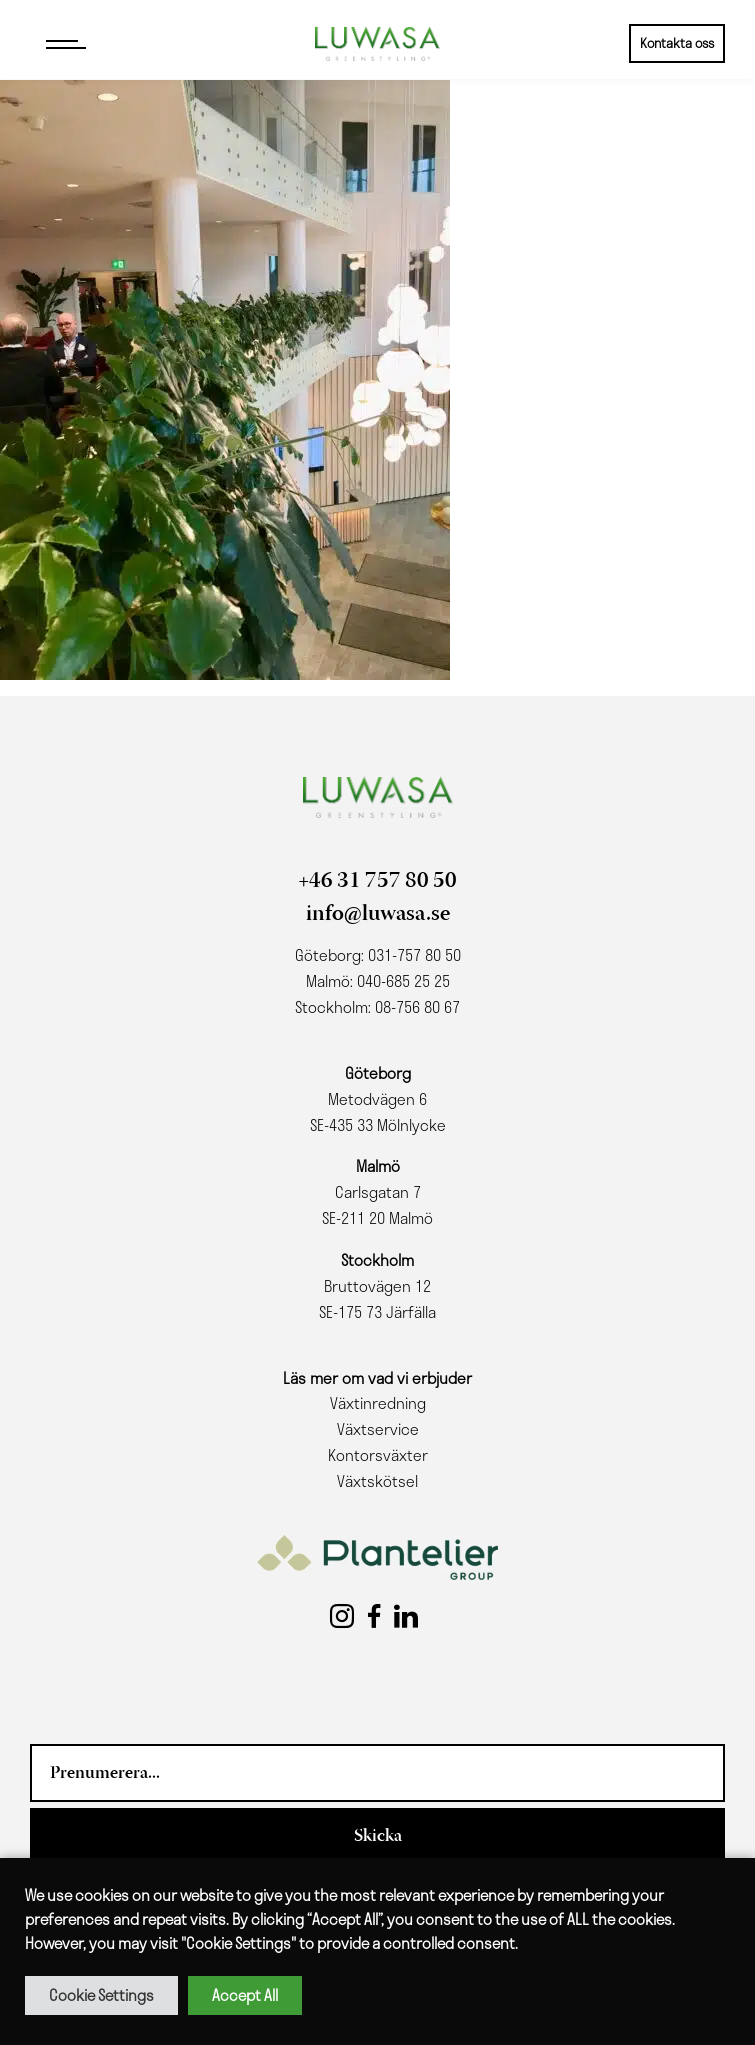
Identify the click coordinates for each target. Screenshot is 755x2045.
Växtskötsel (377, 1481)
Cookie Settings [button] (101, 1995)
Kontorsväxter (378, 1455)
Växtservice (378, 1429)
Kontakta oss (677, 43)
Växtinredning (378, 1403)
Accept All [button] (245, 1995)
